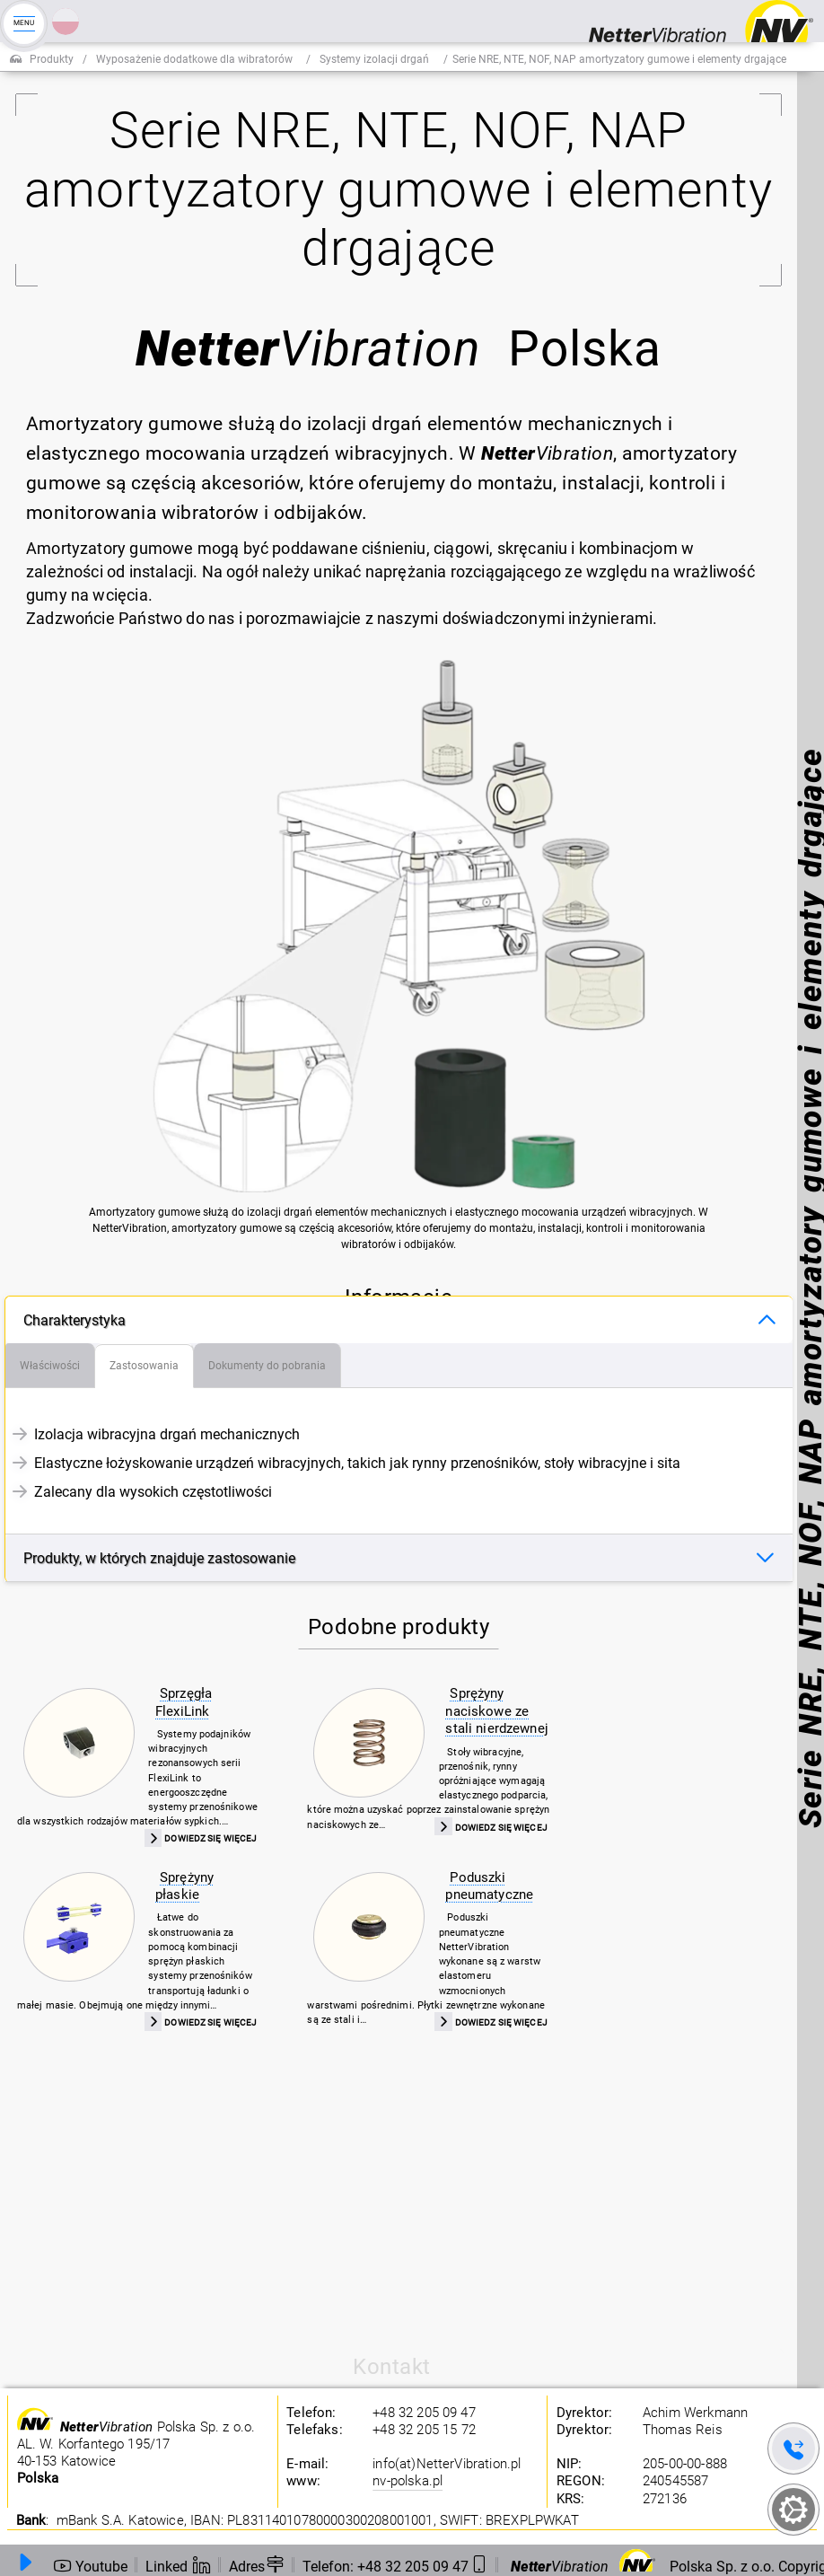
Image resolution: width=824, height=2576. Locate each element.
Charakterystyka (74, 1320)
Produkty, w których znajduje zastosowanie (159, 1558)
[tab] (50, 1365)
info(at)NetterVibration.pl (447, 2464)
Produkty (52, 59)
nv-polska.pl (408, 2481)
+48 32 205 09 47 (424, 2413)
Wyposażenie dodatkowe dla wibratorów (194, 59)
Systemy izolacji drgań (374, 59)
